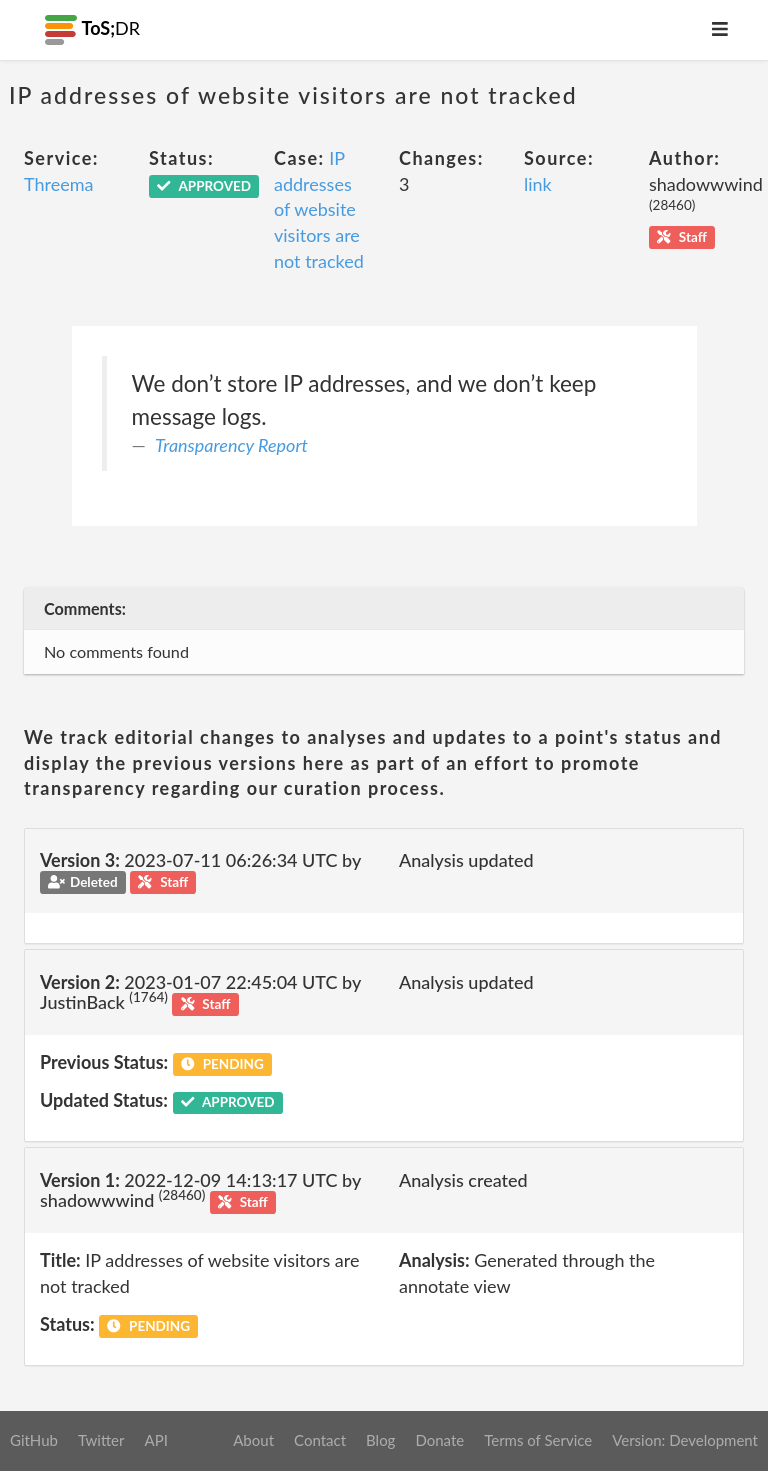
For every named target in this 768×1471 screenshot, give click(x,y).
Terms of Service (538, 1440)
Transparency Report (231, 445)
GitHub (34, 1440)
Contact (320, 1440)
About (253, 1440)
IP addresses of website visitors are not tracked (319, 209)
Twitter (101, 1440)
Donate (439, 1440)
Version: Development (685, 1440)
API (155, 1440)
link (538, 184)
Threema (58, 184)
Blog (380, 1440)
